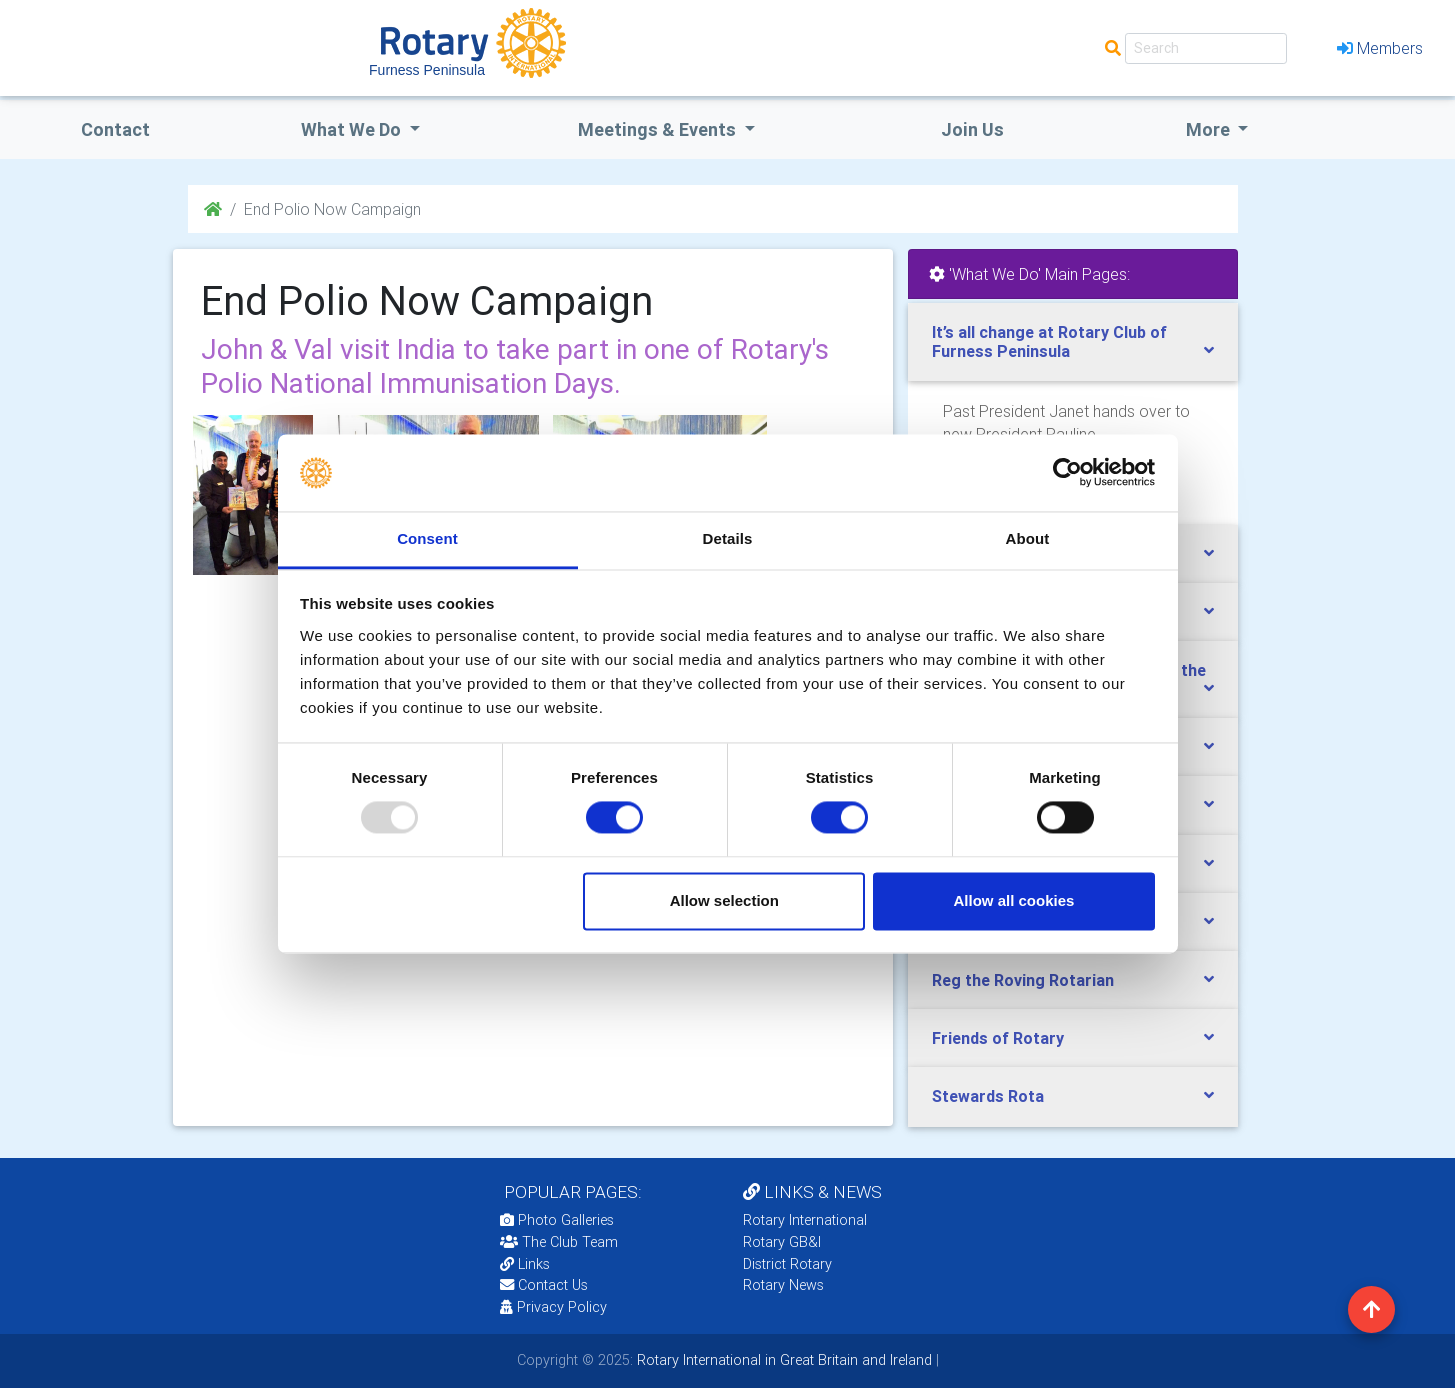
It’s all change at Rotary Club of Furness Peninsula (1049, 341)
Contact (115, 129)
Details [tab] (728, 538)
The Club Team (559, 1242)
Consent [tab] (427, 538)
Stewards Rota (988, 1096)
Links (525, 1264)
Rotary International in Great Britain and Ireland (782, 1360)
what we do (353, 129)
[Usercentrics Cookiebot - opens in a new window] (1067, 473)
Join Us (972, 129)
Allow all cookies (1013, 900)
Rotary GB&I (782, 1242)
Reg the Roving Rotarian (1023, 980)
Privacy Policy (553, 1307)
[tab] (1073, 342)
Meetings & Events (659, 129)
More (1210, 129)
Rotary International (805, 1220)
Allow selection (724, 900)
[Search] (1206, 48)
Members (1380, 48)
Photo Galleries (557, 1220)
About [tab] (1028, 538)
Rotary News (783, 1285)
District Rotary (787, 1264)
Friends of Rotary (998, 1038)
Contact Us (544, 1285)
